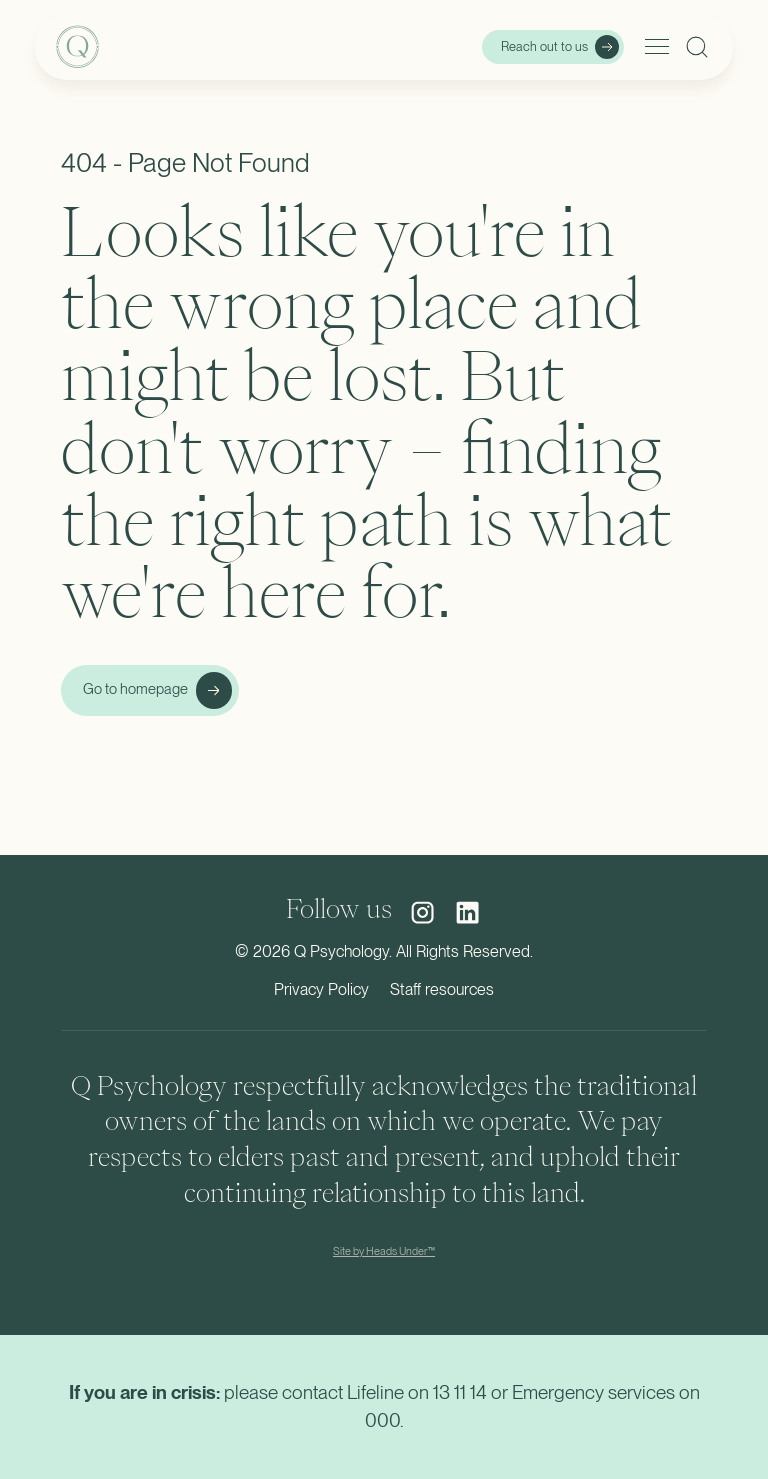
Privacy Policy (321, 989)
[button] (653, 47)
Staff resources (442, 989)
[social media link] (422, 912)
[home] (158, 47)
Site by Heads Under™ (384, 1251)
